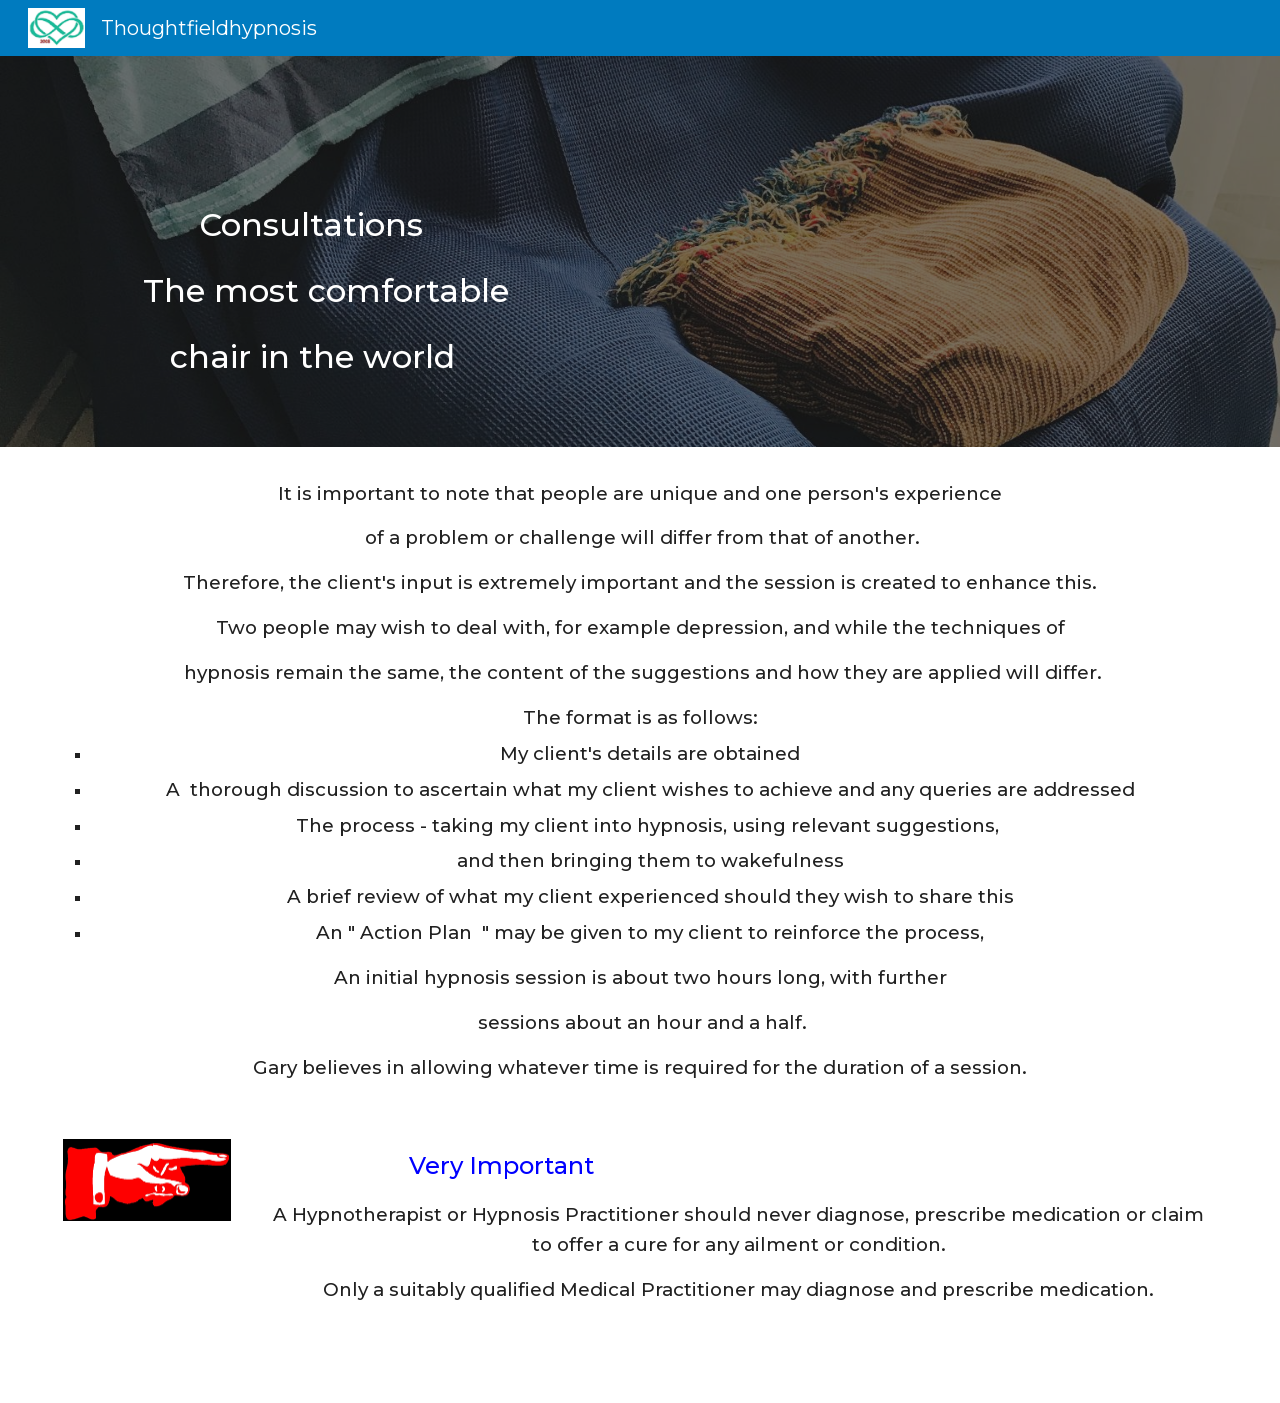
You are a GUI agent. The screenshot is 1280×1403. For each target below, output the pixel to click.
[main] (640, 251)
